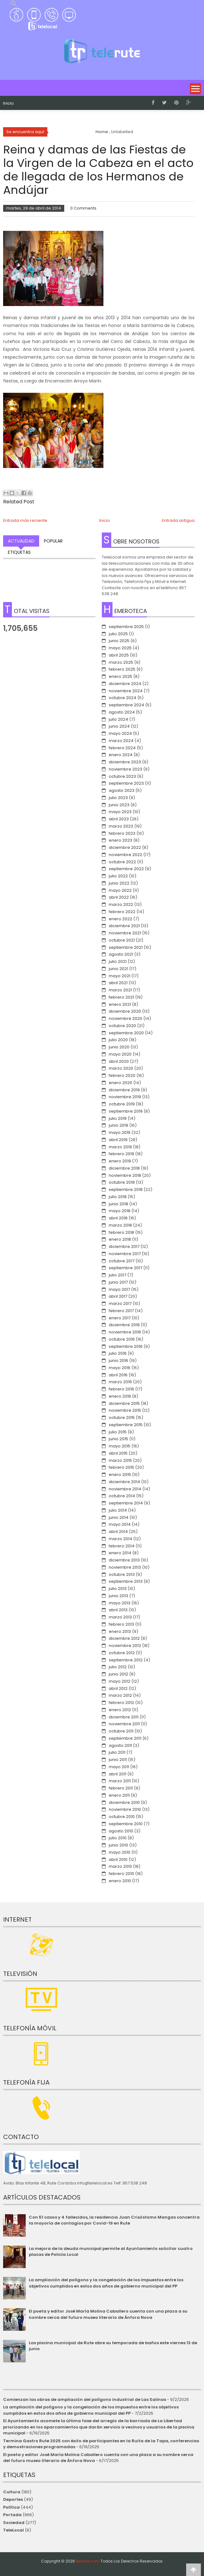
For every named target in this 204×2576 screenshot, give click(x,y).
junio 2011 (118, 1760)
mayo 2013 (119, 1603)
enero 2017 (120, 1318)
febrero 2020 (122, 1075)
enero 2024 (121, 755)
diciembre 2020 (125, 1011)
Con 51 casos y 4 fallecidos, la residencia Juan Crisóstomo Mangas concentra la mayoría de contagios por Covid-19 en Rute (114, 2220)
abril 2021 (118, 983)
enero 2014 (120, 1553)
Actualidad (21, 541)
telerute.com (88, 2561)
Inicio (8, 103)
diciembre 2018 (124, 1168)
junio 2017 (118, 1282)
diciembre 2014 (124, 1482)
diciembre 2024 (125, 684)
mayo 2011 (119, 1767)
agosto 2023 (121, 790)
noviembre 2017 (125, 1254)
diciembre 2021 (124, 926)
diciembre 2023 (125, 762)
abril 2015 (118, 1453)
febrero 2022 (122, 912)
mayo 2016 (119, 1368)
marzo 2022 (121, 904)
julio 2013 (118, 1589)
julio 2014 (118, 1510)
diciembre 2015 (124, 1403)
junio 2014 (118, 1517)
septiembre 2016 (126, 1346)
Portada (12, 2515)
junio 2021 (118, 969)
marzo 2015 (120, 1460)
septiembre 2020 (126, 1033)
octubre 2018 (122, 1182)
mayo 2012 (119, 1681)
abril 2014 (118, 1532)
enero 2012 (120, 1710)
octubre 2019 (122, 1104)
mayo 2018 (119, 1211)
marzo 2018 (120, 1225)
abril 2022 (119, 897)
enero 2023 (120, 840)
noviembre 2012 (125, 1646)
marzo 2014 (120, 1539)
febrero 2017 (121, 1311)
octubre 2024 (122, 698)
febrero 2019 (121, 1154)
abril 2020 (119, 1061)
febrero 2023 (122, 833)
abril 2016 (118, 1375)
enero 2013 (120, 1631)
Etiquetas (19, 552)
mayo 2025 (120, 648)
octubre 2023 (122, 776)
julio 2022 (118, 876)
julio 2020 (118, 1040)
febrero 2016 (121, 1389)
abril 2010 (118, 1859)
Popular (53, 541)
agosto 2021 (121, 954)
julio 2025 (118, 634)
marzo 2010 (120, 1866)
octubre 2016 (122, 1339)
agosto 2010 (121, 1831)
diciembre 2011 (124, 1717)
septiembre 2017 (125, 1268)
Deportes (13, 2499)
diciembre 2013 (124, 1560)
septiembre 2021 (126, 947)
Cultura (11, 2492)
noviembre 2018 (125, 1175)
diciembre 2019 (124, 1090)
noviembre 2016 (125, 1332)
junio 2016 (118, 1360)
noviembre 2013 (125, 1567)
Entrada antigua (178, 520)
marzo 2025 (121, 662)
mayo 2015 (119, 1446)
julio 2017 (117, 1275)
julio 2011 (117, 1752)
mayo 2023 (120, 812)
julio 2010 (118, 1838)
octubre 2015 (122, 1417)
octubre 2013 (122, 1574)
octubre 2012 (122, 1653)
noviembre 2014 (125, 1489)
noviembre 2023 (125, 769)
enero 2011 (119, 1795)
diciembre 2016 (124, 1325)
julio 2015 (118, 1432)
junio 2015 (118, 1439)
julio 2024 (118, 719)
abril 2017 (118, 1296)
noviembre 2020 (125, 1018)
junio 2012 (118, 1674)
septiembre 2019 (126, 1111)
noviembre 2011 (124, 1724)
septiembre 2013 (126, 1581)
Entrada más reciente (25, 520)
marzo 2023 (121, 826)
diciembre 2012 (124, 1638)
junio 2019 (118, 1125)
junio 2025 (119, 641)
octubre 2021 (122, 940)
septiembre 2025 (126, 627)
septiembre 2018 (126, 1189)
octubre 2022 (122, 862)
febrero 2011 (121, 1788)
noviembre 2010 (125, 1809)
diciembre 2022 (125, 847)
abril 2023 (119, 819)
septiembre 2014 (126, 1503)
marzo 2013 (120, 1617)
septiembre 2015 (126, 1425)
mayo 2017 (119, 1289)
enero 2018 (120, 1239)
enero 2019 (120, 1161)
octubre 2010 (122, 1817)
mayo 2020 (120, 1054)
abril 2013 (118, 1610)
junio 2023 (119, 805)
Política (11, 2507)
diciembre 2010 (124, 1802)
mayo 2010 (119, 1852)
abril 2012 (118, 1688)
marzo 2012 (120, 1695)
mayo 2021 (119, 976)
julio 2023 (118, 798)
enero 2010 (120, 1881)
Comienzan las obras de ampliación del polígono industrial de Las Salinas (84, 2399)
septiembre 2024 (126, 705)
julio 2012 (118, 1667)
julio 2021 (118, 961)
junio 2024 (119, 726)
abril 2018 (118, 1218)
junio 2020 (119, 1047)
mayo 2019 (119, 1132)
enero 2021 (120, 1004)
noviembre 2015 (125, 1410)
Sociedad (13, 2523)
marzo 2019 (120, 1147)
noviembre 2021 (125, 933)
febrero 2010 (121, 1874)
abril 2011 (117, 1774)
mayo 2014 (120, 1524)
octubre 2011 (121, 1731)
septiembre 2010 (126, 1824)
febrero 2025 (122, 669)
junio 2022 (119, 883)
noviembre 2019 (125, 1097)
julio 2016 (118, 1353)
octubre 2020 (122, 1026)
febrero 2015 (121, 1467)
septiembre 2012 (126, 1660)
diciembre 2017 (124, 1246)
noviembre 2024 (126, 691)
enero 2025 (120, 676)
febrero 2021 (121, 997)
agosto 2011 (120, 1745)
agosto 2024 (122, 712)
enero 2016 (120, 1396)
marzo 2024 (121, 741)
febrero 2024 (122, 748)
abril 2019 (118, 1140)
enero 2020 (120, 1083)
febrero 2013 (121, 1624)
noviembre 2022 (125, 855)
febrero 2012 (121, 1703)
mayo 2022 (120, 890)
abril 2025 (119, 655)
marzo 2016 (120, 1382)
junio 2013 (118, 1596)
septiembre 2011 (125, 1738)
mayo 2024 (120, 733)
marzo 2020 (121, 1068)
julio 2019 (118, 1118)
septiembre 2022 (126, 869)
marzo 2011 (120, 1781)
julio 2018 (118, 1197)
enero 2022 (120, 919)
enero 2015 (120, 1475)
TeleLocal (13, 2530)
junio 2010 (118, 1845)
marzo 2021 (120, 990)
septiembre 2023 (126, 783)
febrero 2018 (121, 1232)
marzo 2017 (120, 1303)
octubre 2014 (122, 1496)
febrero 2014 (121, 1546)
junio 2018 (118, 1204)
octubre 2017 (121, 1261)
